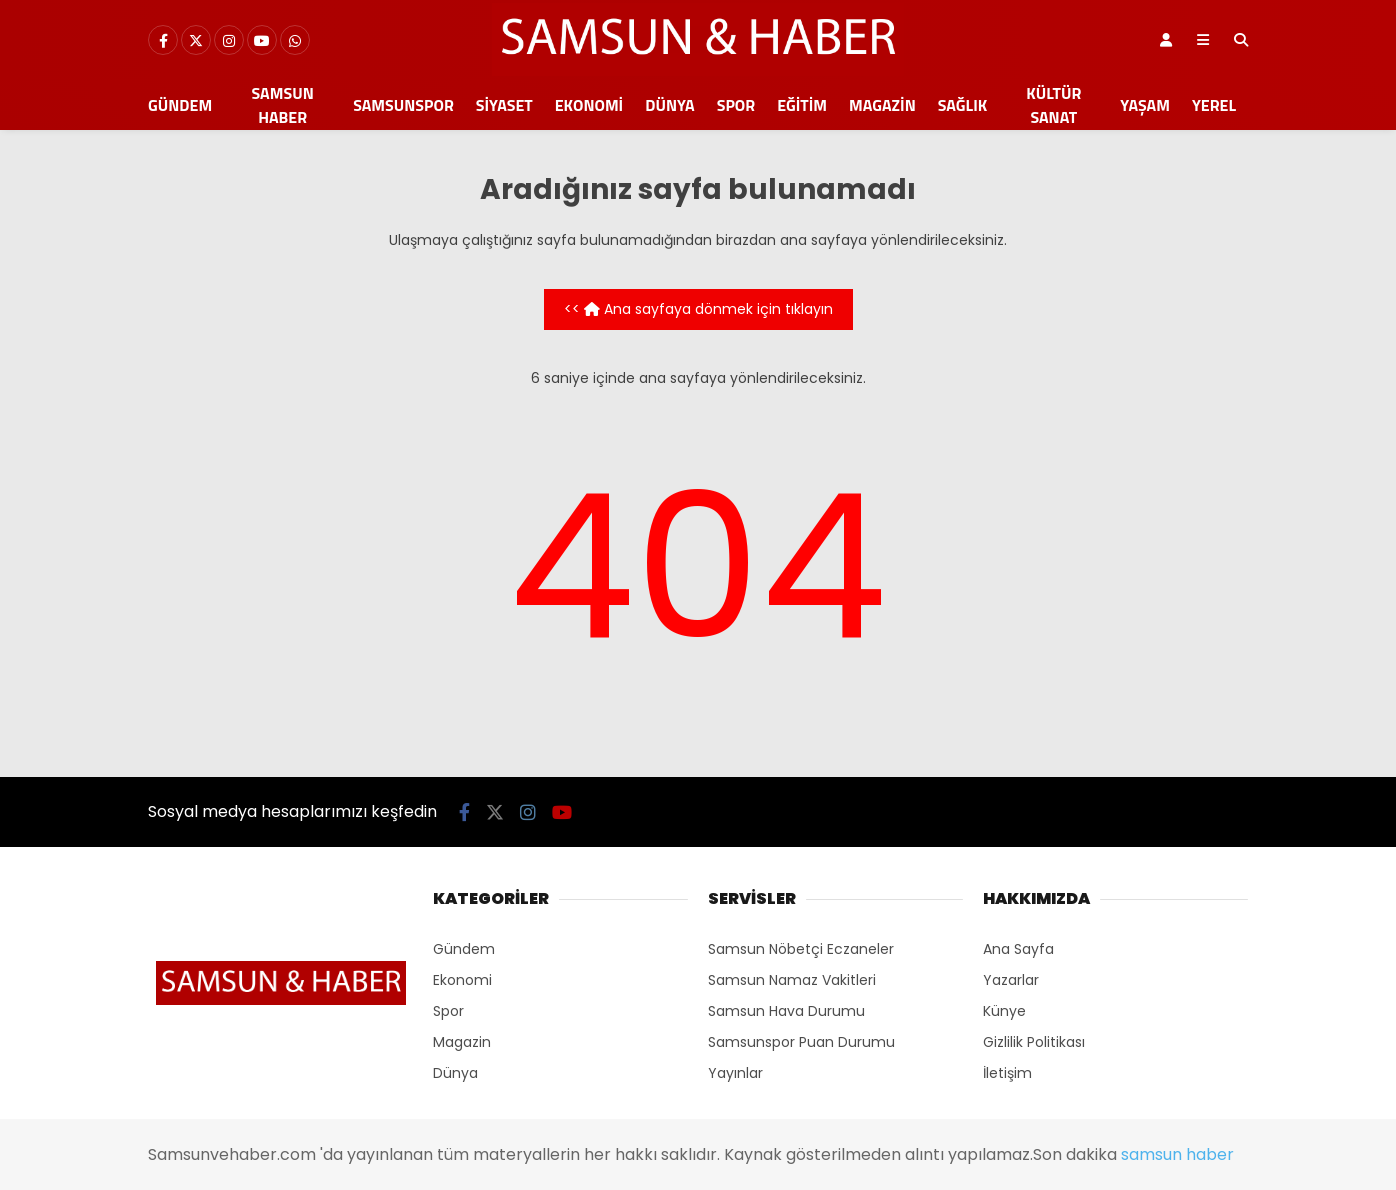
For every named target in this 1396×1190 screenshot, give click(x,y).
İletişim (1007, 1073)
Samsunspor (403, 105)
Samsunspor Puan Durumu (801, 1042)
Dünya (669, 105)
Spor (736, 105)
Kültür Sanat (1053, 105)
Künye (1004, 1011)
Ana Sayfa (1018, 949)
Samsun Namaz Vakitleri (792, 980)
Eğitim (802, 105)
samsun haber (1177, 1154)
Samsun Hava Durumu (786, 1011)
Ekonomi (589, 105)
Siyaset (504, 105)
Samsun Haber (283, 105)
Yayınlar (735, 1073)
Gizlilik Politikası (1034, 1042)
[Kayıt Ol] (1166, 40)
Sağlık (962, 105)
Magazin (882, 105)
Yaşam (1145, 105)
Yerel (1214, 105)
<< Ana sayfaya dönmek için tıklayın (698, 309)
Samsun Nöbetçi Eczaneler (801, 949)
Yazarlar (1011, 980)
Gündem (180, 105)
